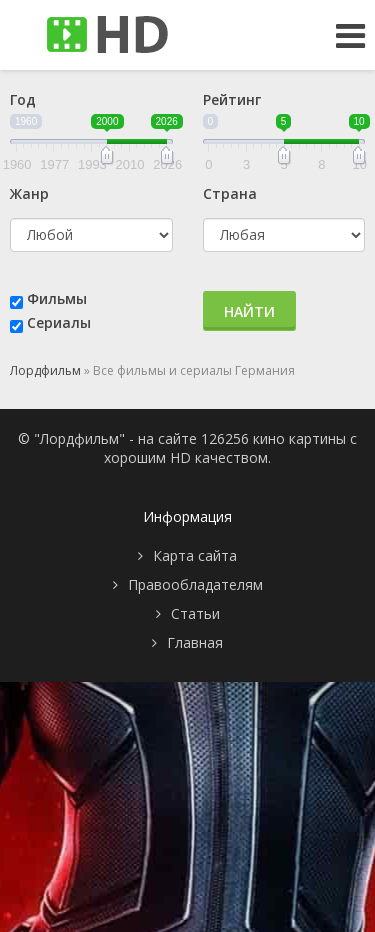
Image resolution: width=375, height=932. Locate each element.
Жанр (29, 193)
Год (23, 99)
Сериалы (59, 322)
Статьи (195, 613)
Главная (195, 642)
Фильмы (57, 298)
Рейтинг (232, 99)
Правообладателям (195, 584)
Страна (230, 193)
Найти (249, 311)
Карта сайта (195, 555)
